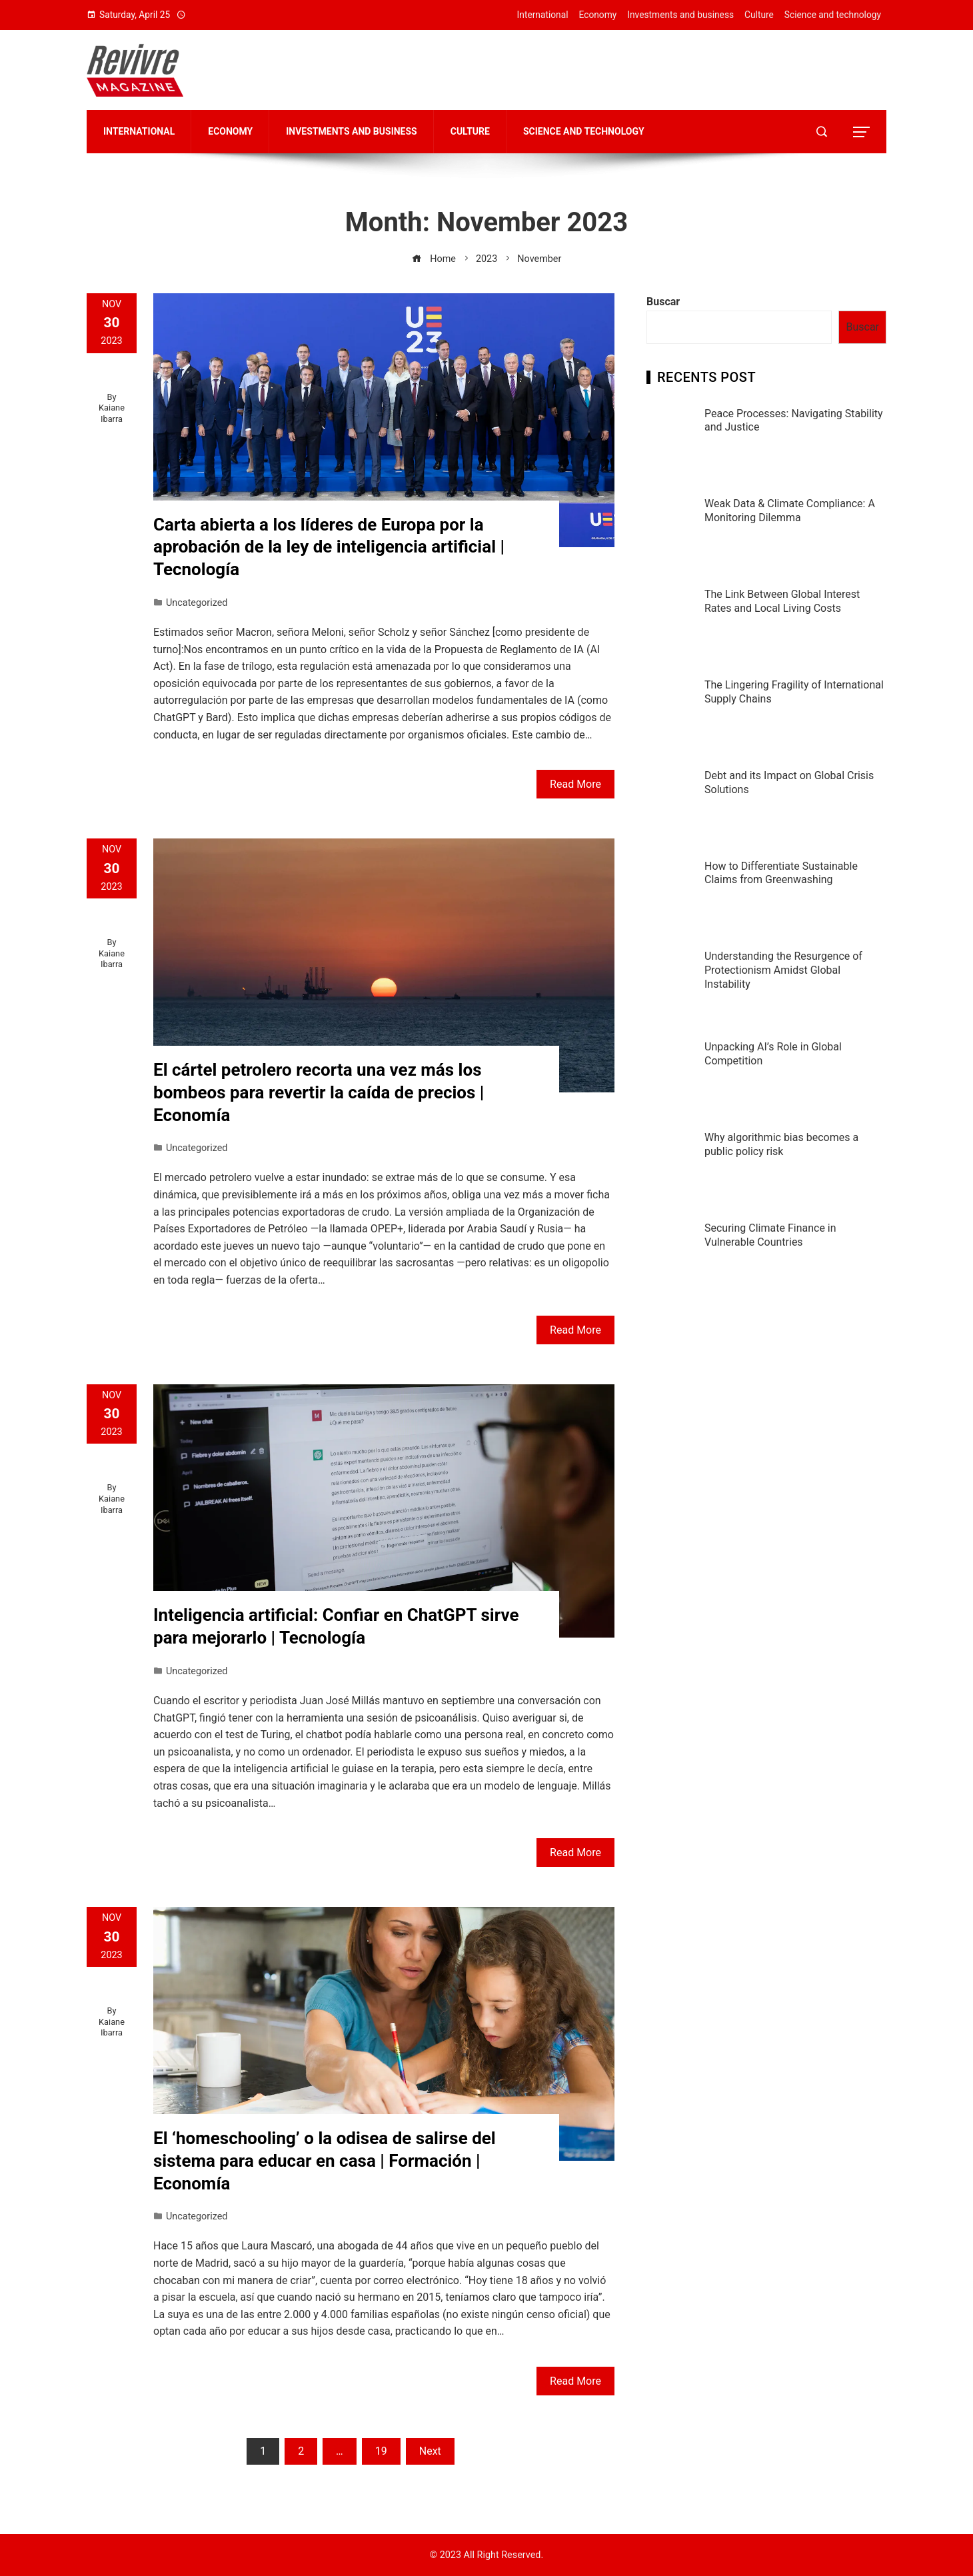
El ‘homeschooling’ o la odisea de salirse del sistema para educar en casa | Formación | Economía (324, 2160)
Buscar (663, 301)
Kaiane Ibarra (112, 413)
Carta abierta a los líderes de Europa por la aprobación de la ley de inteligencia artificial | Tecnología (328, 547)
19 (381, 2451)
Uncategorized (196, 603)
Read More (575, 784)
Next (430, 2451)
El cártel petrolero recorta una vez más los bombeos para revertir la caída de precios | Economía (318, 1092)
